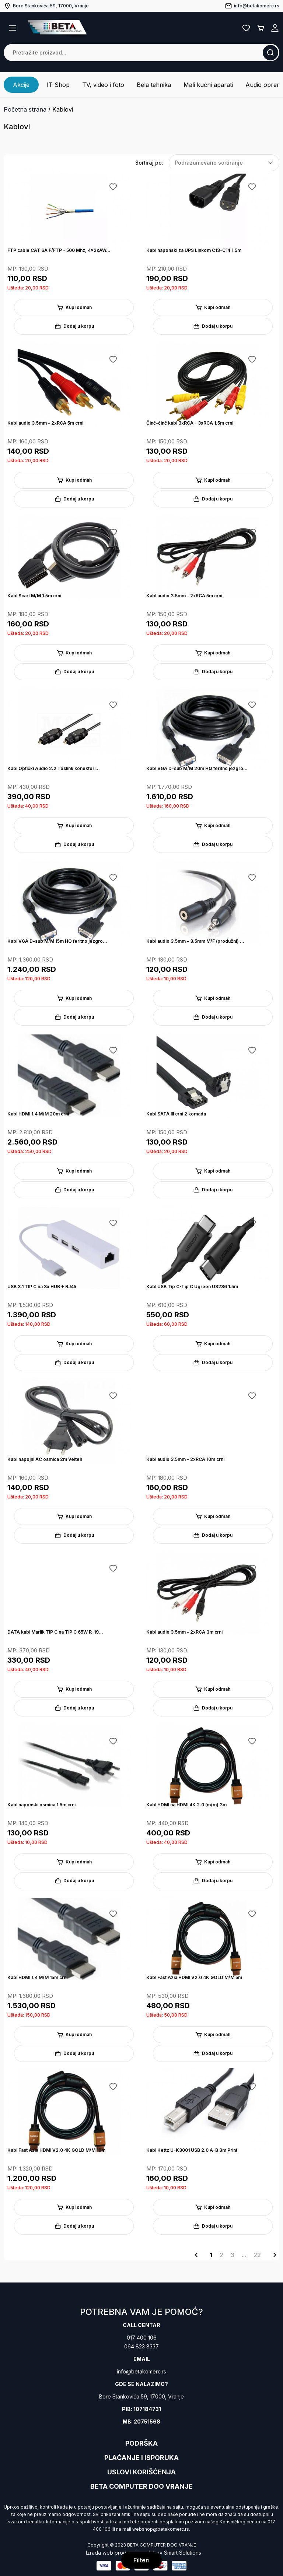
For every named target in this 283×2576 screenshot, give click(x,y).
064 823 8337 (141, 2346)
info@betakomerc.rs (141, 2371)
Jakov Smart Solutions (174, 2552)
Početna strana (25, 109)
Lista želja (246, 28)
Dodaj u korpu (74, 326)
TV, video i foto (103, 84)
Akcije (21, 84)
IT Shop (58, 84)
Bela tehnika (154, 84)
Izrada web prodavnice (114, 2552)
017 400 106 (142, 2337)
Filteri (141, 2560)
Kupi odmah (74, 307)
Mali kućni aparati (208, 84)
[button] (12, 28)
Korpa (260, 28)
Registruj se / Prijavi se (274, 28)
